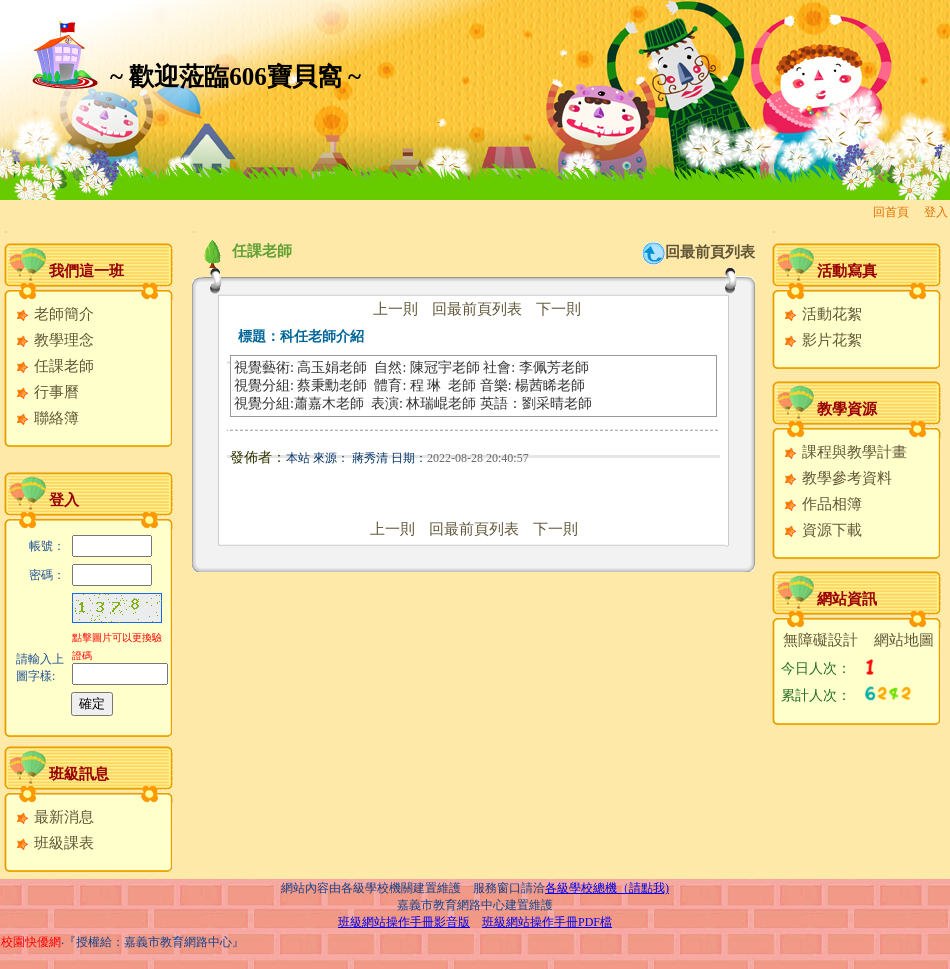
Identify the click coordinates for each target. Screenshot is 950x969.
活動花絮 (822, 314)
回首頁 (891, 212)
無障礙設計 (820, 640)
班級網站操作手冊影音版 (404, 922)
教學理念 (54, 340)
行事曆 (47, 392)
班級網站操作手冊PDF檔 (547, 922)
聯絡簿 (47, 418)
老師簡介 (54, 314)
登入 (936, 212)
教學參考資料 (837, 478)
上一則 (395, 309)
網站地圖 (904, 640)
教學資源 (847, 409)
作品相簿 (822, 504)
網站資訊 (847, 599)
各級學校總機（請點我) (607, 888)
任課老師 (54, 366)
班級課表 (54, 843)
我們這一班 (86, 271)
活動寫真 (847, 271)
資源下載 (822, 530)
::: (5, 231)
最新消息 (54, 817)
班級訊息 (79, 774)
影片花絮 (822, 340)
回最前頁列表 (710, 252)
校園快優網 (31, 942)
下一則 (558, 309)
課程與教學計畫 (845, 452)
